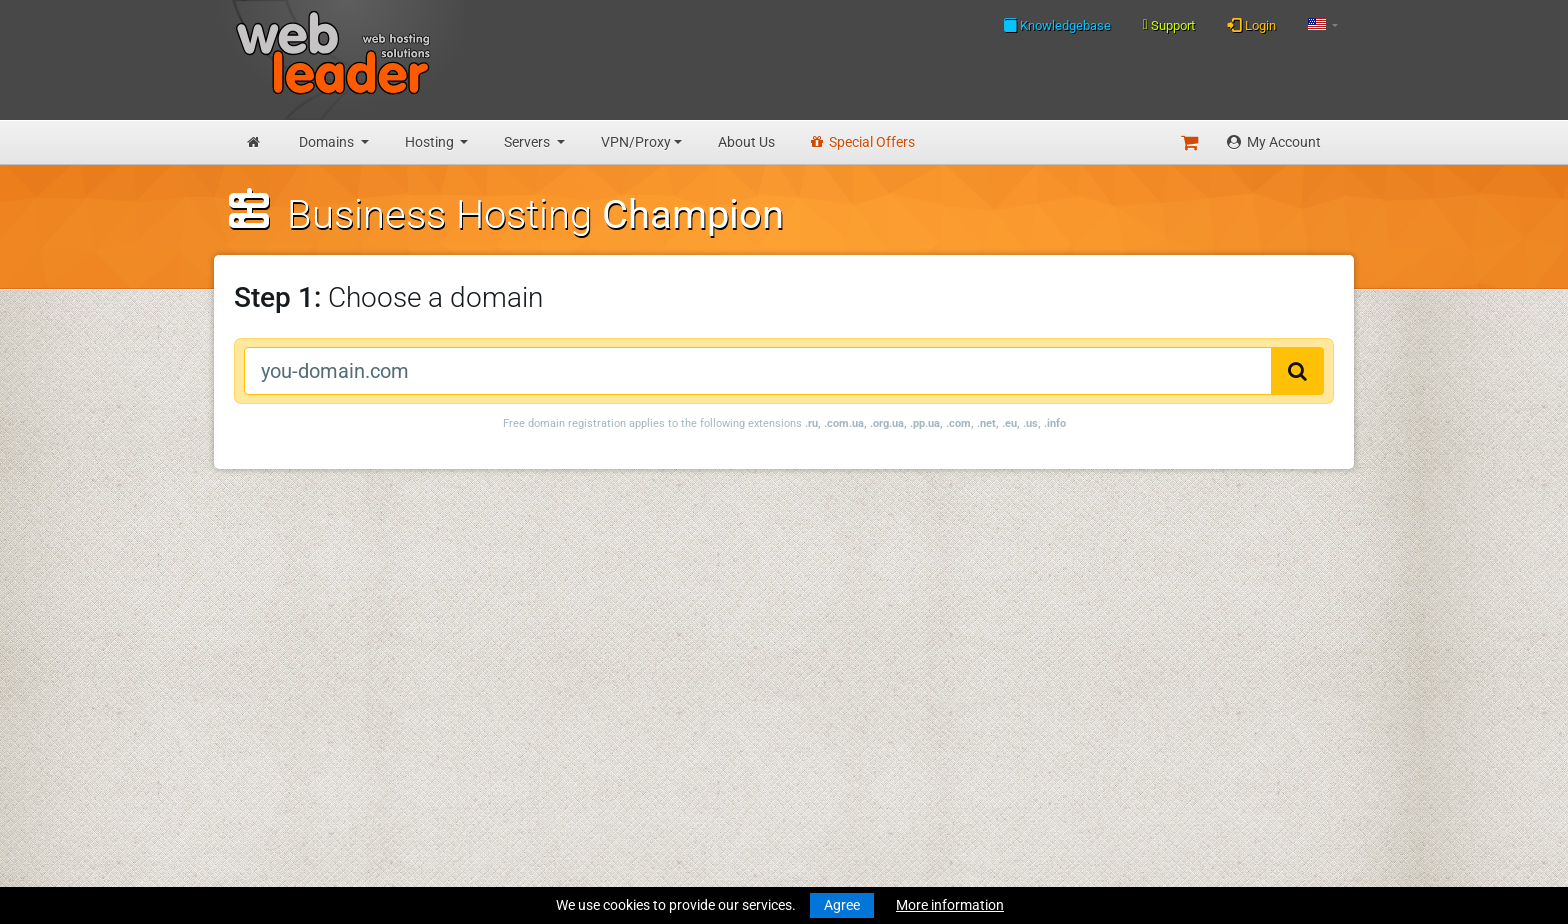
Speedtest (498, 645)
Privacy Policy (510, 740)
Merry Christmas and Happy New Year (822, 566)
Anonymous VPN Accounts (313, 819)
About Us (746, 142)
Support (1169, 25)
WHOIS (489, 624)
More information (950, 905)
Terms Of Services (521, 719)
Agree (842, 905)
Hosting (431, 142)
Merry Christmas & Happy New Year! (816, 624)
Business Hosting (283, 703)
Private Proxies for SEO (300, 840)
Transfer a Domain (286, 645)
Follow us (1211, 622)
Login (1251, 25)
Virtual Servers (274, 761)
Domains (328, 142)
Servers (528, 142)
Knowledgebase (1057, 25)
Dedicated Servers (284, 782)
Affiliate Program (519, 798)
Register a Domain (285, 624)
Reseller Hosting (279, 724)
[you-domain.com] (758, 371)
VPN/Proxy (636, 142)
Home (247, 566)
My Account (1274, 142)
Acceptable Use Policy (534, 761)
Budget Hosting (277, 682)
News (246, 587)
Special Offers (863, 142)
